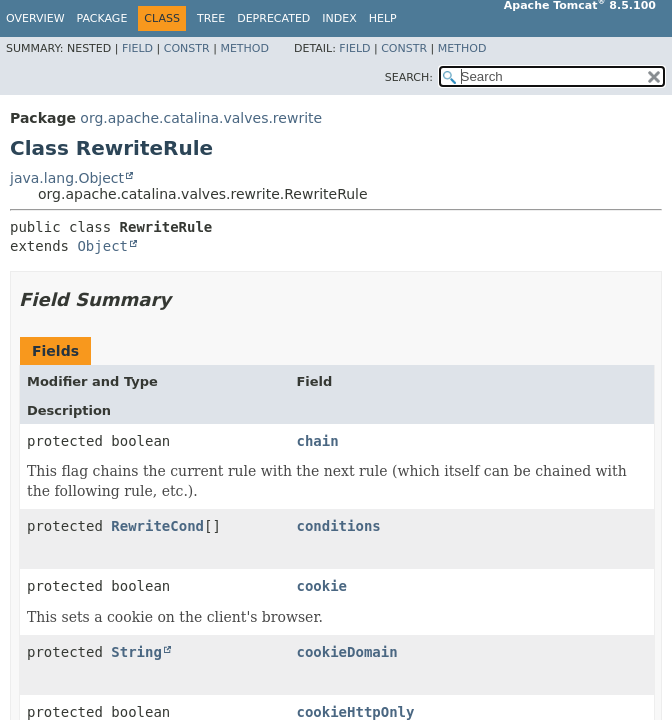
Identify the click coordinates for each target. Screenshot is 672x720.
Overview (35, 18)
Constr (187, 48)
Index (339, 18)
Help (383, 18)
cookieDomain (346, 652)
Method (244, 48)
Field (137, 48)
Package (102, 18)
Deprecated (273, 18)
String (136, 652)
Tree (211, 18)
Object (102, 246)
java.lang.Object (67, 178)
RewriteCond (157, 526)
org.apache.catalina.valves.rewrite (201, 118)
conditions (338, 526)
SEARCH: (409, 77)
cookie (321, 586)
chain (317, 441)
